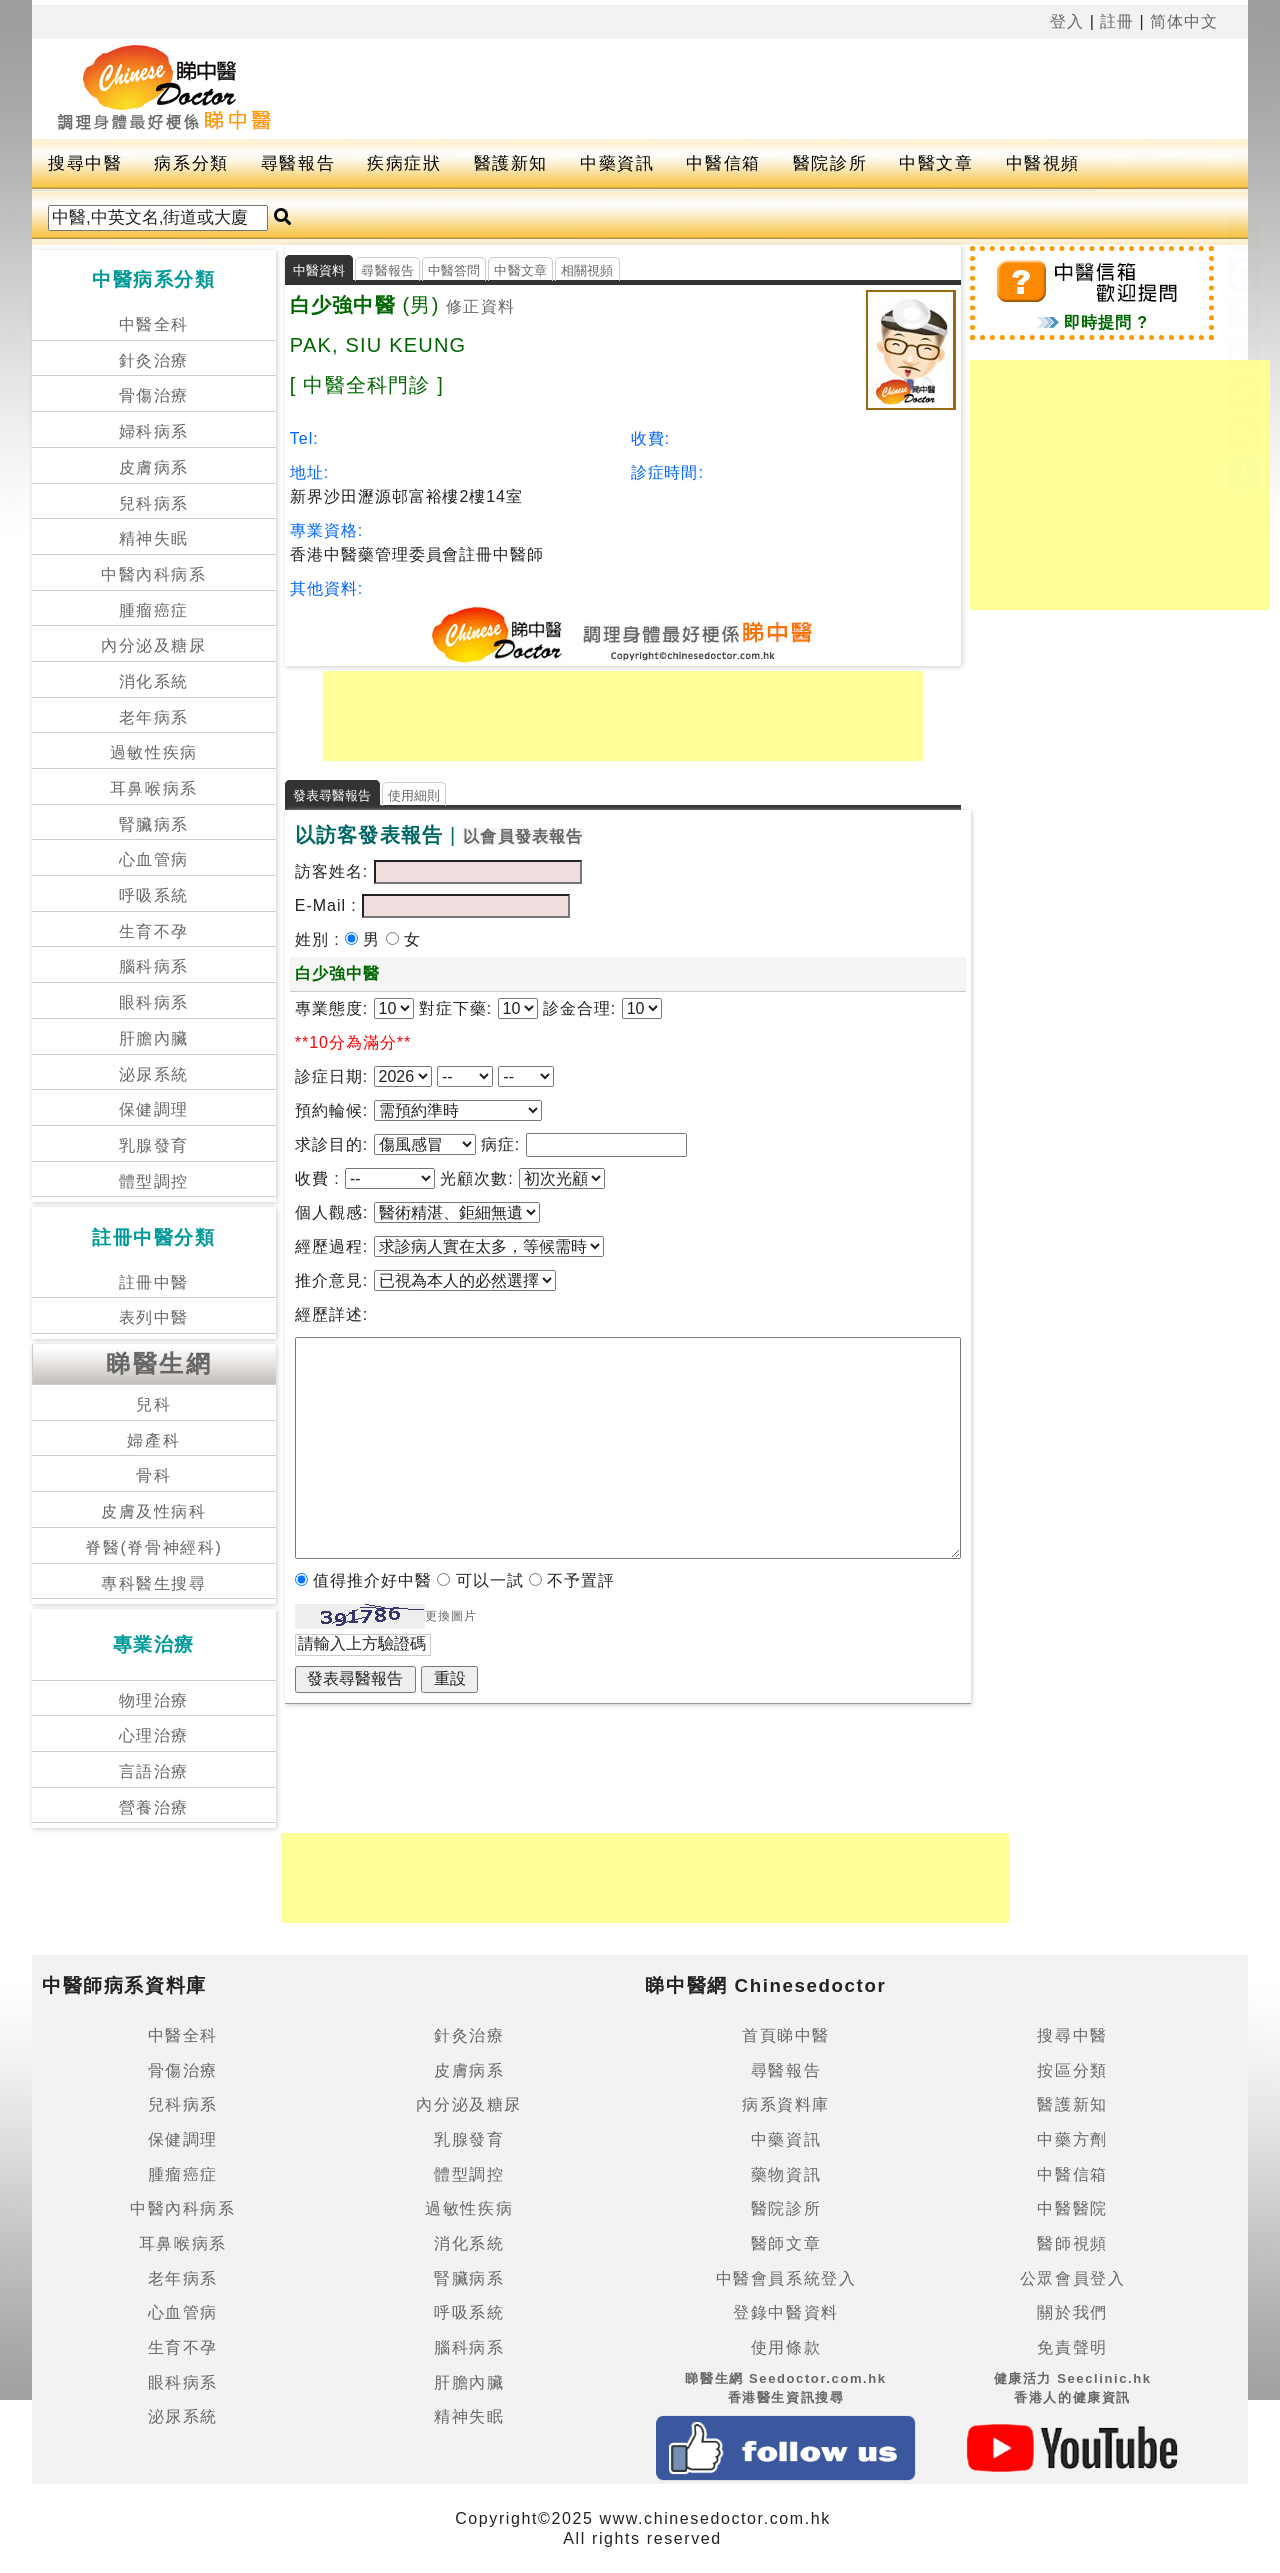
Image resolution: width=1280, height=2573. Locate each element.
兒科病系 (154, 503)
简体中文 (1184, 21)
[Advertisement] (782, 89)
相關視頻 (587, 270)
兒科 (153, 1404)
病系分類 (191, 163)
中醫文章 (936, 163)
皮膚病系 (154, 467)
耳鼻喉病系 (154, 788)
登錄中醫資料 (786, 2312)
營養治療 (154, 1807)
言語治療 (154, 1771)
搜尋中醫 (85, 163)
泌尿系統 (154, 1074)
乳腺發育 (154, 1145)
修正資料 (480, 306)
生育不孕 (154, 931)
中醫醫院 (1072, 2208)
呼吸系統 (154, 895)
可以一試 (492, 1580)
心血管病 (154, 859)
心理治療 (154, 1735)
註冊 (1117, 21)
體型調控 (154, 1181)
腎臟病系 (154, 824)
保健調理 (154, 1109)
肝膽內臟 (154, 1038)
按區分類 (1072, 2070)
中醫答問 (454, 270)
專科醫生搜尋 (154, 1583)
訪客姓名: (331, 871)
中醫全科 (154, 324)
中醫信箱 (723, 163)
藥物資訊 (786, 2174)
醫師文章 (786, 2243)
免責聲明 (1072, 2347)
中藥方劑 (1072, 2139)
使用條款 (786, 2347)
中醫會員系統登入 (786, 2278)
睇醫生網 (159, 1363)
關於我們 (1072, 2312)
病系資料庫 (786, 2104)
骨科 (153, 1475)
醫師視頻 (1072, 2243)
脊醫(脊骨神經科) (153, 1547)
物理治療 (154, 1700)
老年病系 (154, 717)
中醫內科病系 (154, 574)
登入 (1067, 21)
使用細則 (414, 795)
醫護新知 (511, 163)
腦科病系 (154, 966)
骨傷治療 (154, 395)
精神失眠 (154, 538)
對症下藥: (455, 1008)
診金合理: (579, 1008)
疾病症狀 (404, 163)
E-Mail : (328, 905)
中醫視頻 (1043, 163)
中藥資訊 (617, 163)
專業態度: (334, 1008)
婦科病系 (154, 431)
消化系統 (154, 681)
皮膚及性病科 (154, 1511)
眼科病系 (154, 1002)
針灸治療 (154, 360)
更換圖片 (451, 1616)
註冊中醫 (154, 1282)
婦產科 (153, 1440)
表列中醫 (154, 1317)
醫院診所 (830, 163)
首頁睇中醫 (786, 2035)
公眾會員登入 (1073, 2278)
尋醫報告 (298, 163)
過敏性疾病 (154, 752)
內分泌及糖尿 (154, 645)
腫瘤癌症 (154, 610)
